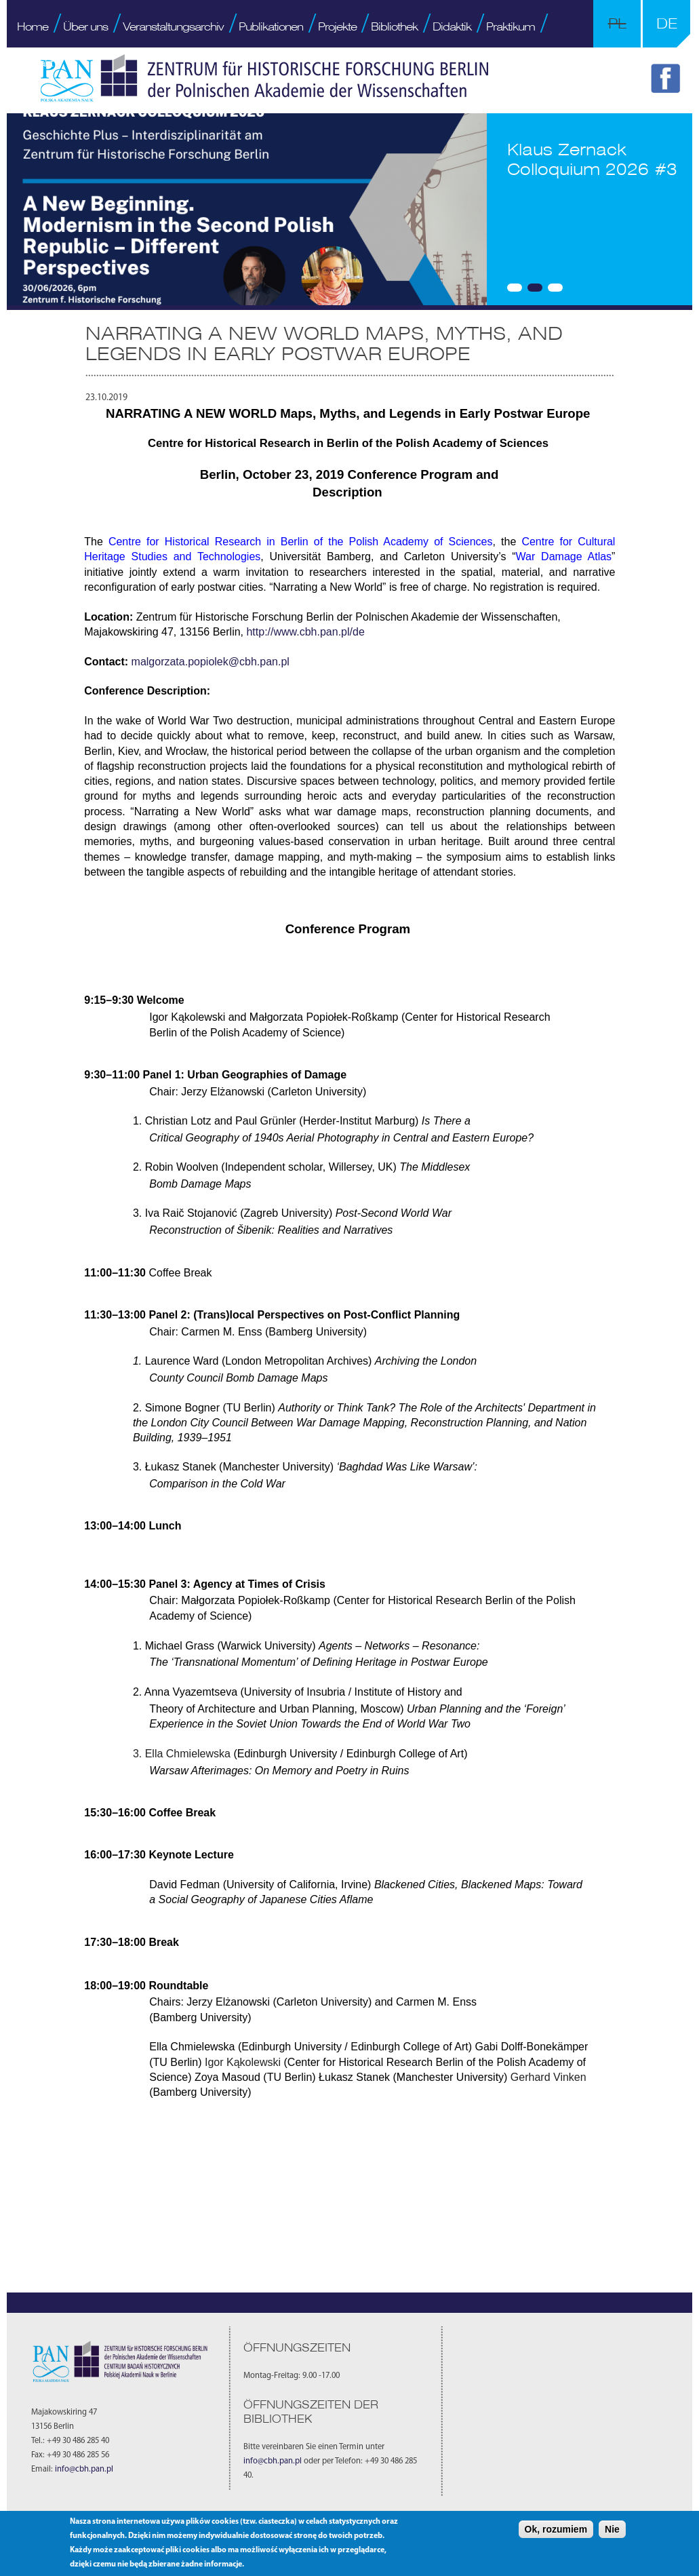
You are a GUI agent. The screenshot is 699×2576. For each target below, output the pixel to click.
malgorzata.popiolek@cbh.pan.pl (210, 661)
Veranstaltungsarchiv (173, 26)
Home (32, 26)
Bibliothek (394, 26)
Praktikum (510, 26)
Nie (612, 2529)
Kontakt (35, 62)
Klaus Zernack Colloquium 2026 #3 (592, 159)
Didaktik (452, 26)
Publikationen (271, 26)
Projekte (337, 26)
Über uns (85, 26)
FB (668, 81)
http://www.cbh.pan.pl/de (306, 632)
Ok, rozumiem (556, 2529)
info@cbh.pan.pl (84, 2469)
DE (666, 23)
